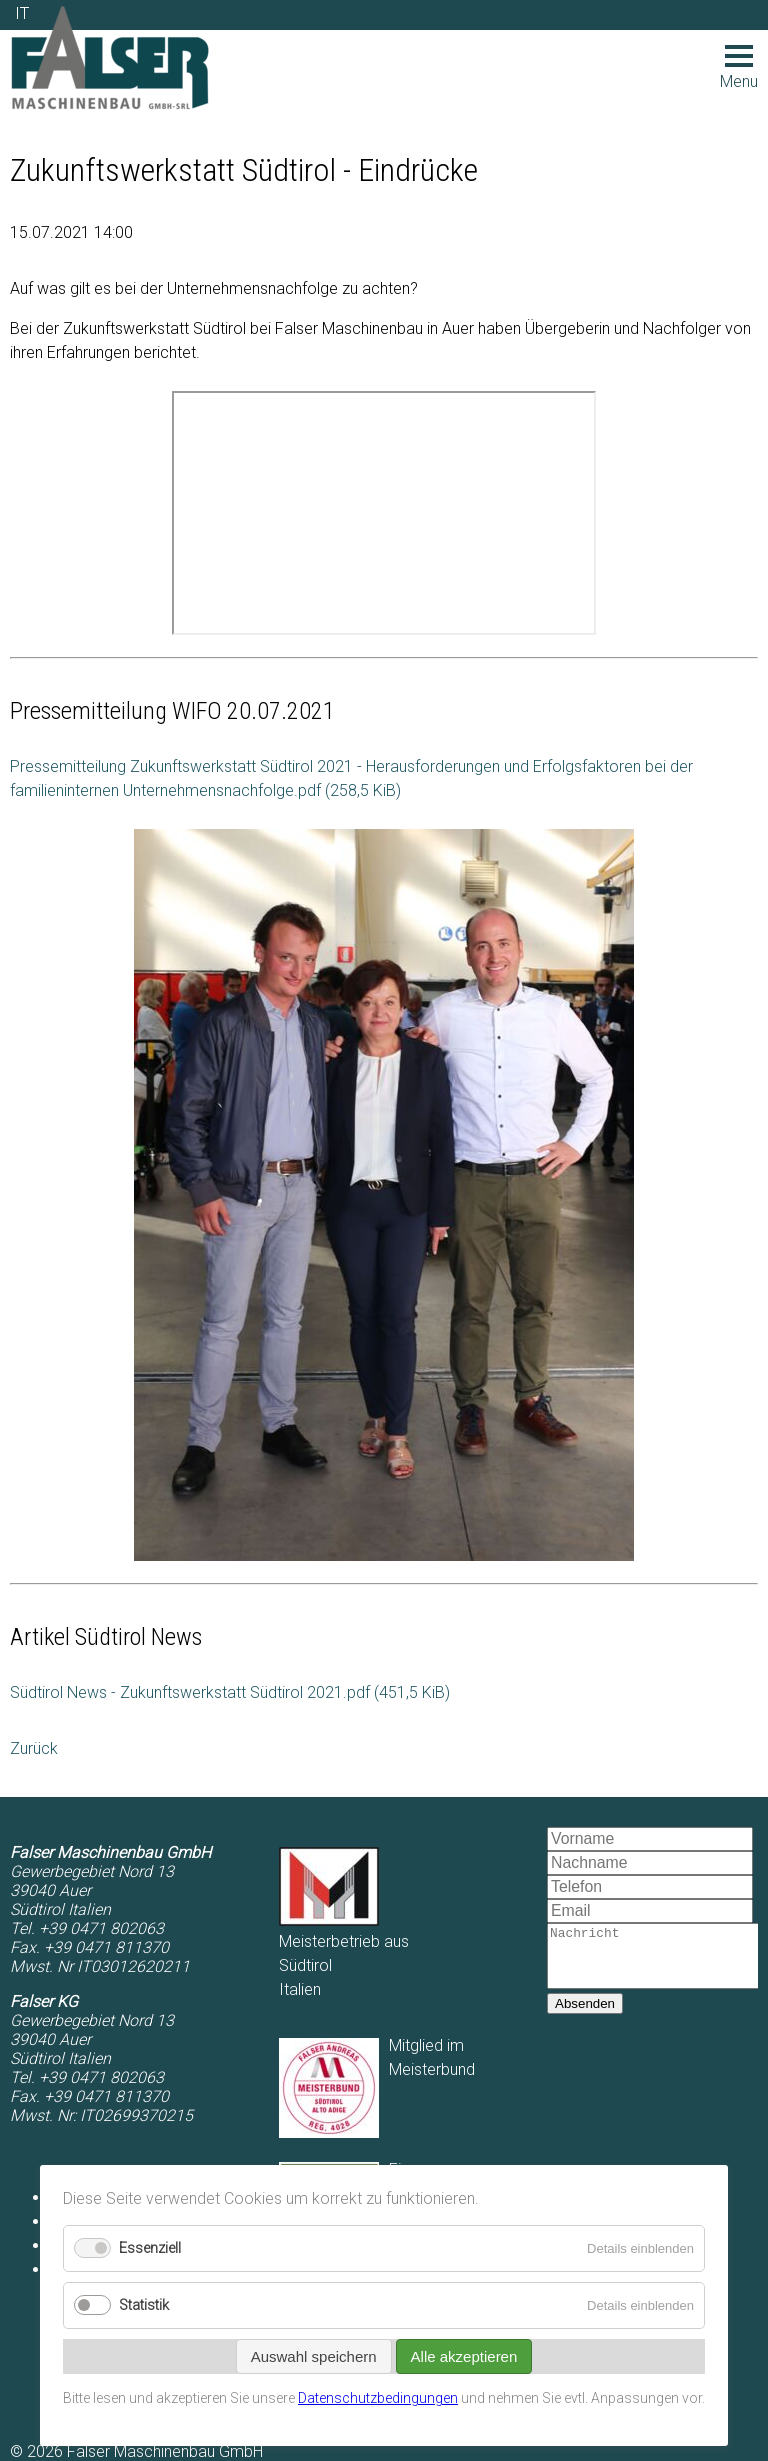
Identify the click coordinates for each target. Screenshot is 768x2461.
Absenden (585, 2015)
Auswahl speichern (314, 2356)
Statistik (144, 2305)
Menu (739, 68)
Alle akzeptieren (464, 2356)
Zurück (34, 1748)
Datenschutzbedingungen (378, 2398)
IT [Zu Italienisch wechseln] (22, 13)
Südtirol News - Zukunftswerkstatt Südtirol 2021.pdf (230, 1692)
